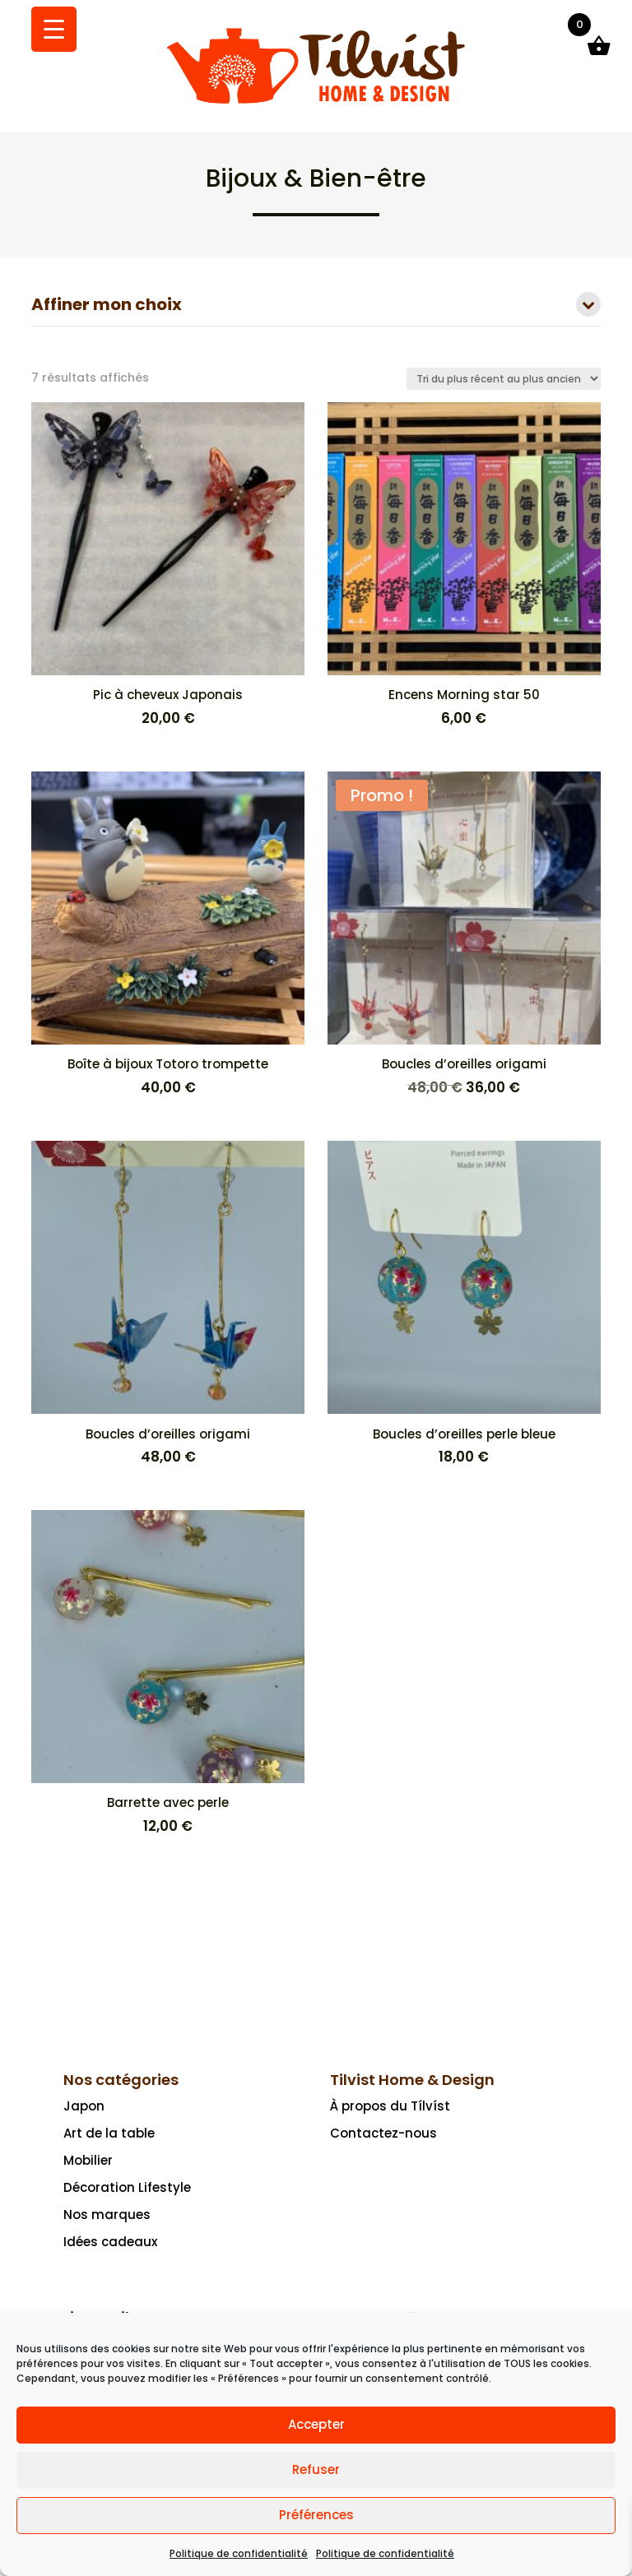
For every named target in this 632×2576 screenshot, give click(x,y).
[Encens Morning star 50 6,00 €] (464, 565)
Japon (84, 2106)
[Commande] (504, 379)
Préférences (316, 2514)
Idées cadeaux (110, 2241)
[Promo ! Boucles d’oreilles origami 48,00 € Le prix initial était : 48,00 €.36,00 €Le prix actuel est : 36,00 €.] (464, 935)
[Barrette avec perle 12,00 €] (167, 1673)
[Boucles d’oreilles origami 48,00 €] (167, 1304)
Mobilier (88, 2160)
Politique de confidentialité (239, 2553)
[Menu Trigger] (54, 29)
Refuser (316, 2469)
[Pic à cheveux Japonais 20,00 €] (167, 565)
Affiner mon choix (315, 306)
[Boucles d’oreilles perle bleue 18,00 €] (464, 1304)
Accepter (316, 2424)
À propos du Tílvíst (390, 2106)
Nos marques (107, 2214)
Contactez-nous (383, 2133)
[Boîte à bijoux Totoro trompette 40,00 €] (167, 934)
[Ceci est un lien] (316, 103)
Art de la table (109, 2133)
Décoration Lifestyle (127, 2187)
